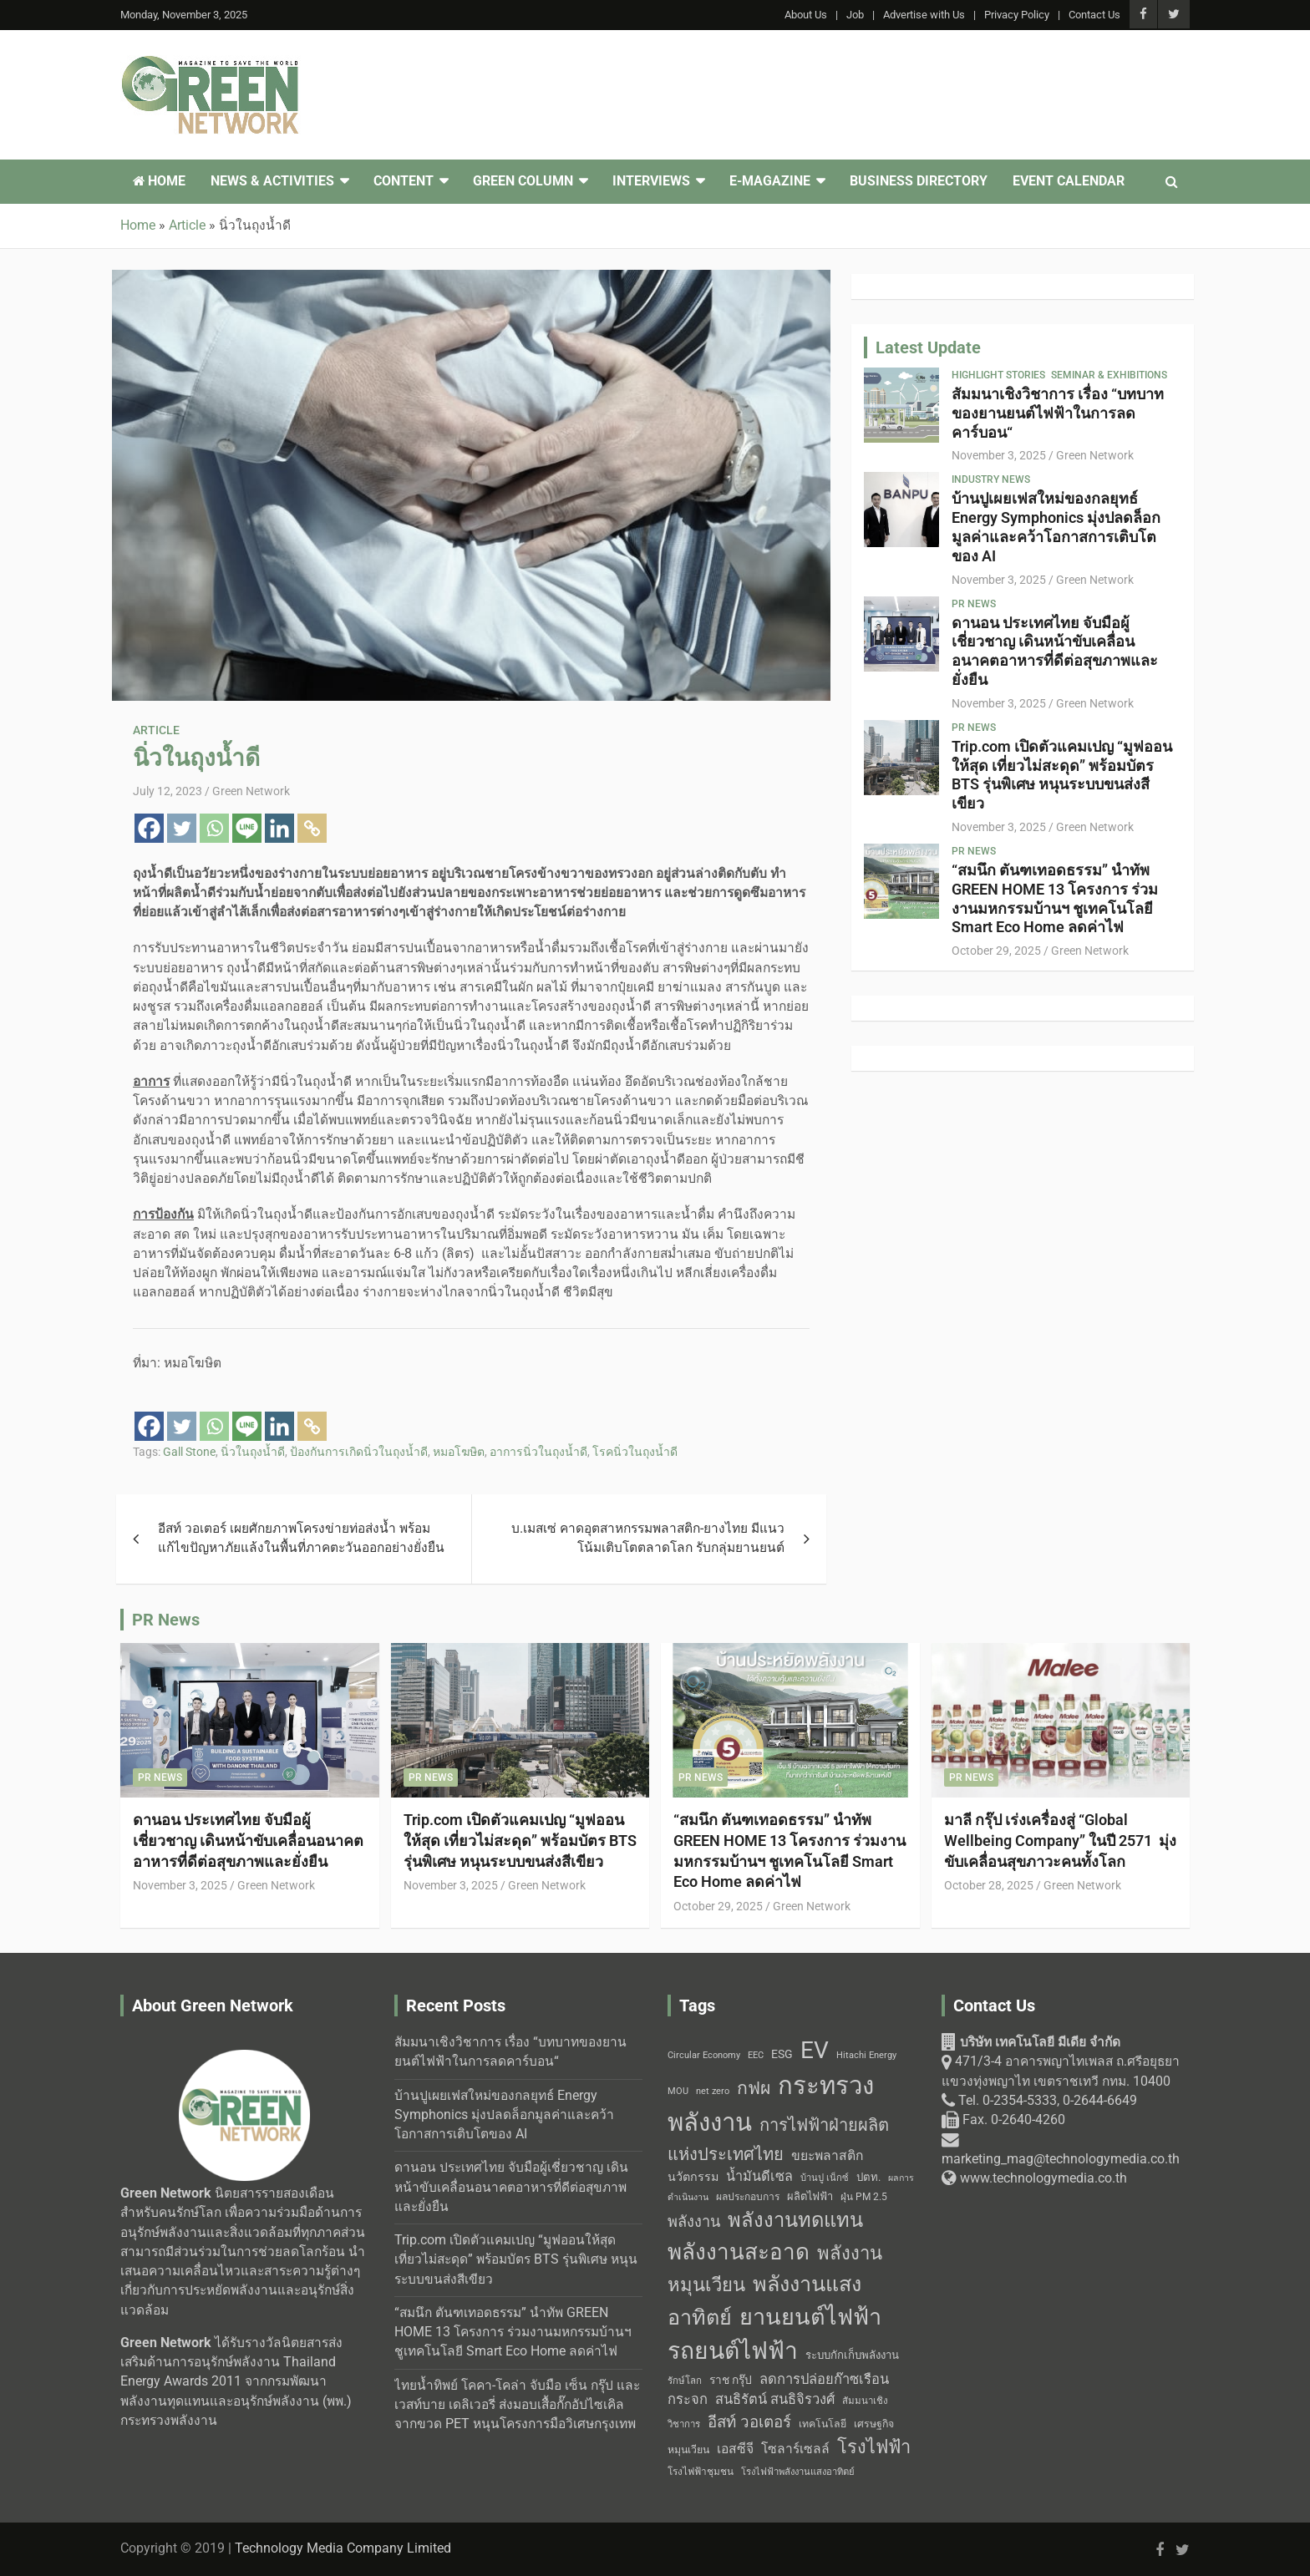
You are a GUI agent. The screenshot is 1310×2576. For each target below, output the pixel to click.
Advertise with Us (924, 14)
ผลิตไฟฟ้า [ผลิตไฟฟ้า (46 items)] (810, 2196)
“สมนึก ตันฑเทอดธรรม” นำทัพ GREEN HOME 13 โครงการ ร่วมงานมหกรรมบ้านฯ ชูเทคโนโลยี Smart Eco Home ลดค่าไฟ (1055, 898)
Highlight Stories (998, 375)
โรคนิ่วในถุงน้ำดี (635, 1451)
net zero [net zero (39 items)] (712, 2091)
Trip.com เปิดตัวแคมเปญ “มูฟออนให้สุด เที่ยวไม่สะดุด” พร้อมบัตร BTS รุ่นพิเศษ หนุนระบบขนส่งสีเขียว (1062, 775)
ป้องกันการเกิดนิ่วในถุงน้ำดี (359, 1451)
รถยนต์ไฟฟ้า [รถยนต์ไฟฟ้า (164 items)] (733, 2351)
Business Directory (919, 181)
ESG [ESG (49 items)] (782, 2054)
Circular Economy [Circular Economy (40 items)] (704, 2055)
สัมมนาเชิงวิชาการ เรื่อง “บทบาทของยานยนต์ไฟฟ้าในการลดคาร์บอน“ (1058, 413)
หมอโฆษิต (459, 1451)
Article (156, 730)
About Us (805, 14)
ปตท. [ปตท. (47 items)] (868, 2177)
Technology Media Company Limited (343, 2548)
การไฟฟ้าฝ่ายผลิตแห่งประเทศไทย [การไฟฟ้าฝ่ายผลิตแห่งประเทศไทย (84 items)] (778, 2139)
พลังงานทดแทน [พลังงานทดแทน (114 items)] (795, 2220)
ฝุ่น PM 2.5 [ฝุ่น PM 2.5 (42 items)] (863, 2197)
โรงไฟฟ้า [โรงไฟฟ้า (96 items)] (874, 2447)
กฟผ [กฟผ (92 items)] (753, 2087)
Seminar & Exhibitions (1109, 375)
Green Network (251, 791)
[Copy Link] (312, 828)
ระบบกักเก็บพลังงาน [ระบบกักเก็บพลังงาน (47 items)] (852, 2355)
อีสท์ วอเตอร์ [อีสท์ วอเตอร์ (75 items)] (749, 2422)
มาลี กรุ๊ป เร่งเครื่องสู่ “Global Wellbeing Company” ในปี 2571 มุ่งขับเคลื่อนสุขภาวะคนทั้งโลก (1060, 1840)
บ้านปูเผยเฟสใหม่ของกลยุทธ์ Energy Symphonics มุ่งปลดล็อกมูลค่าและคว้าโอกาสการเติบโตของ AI (1056, 526)
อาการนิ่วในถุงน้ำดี (538, 1451)
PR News (974, 604)
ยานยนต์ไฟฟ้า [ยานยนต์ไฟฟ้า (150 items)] (810, 2317)
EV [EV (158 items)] (814, 2050)
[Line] (246, 828)
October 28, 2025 (988, 1885)
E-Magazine (769, 181)
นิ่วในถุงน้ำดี (253, 1451)
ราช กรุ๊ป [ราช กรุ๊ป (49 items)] (730, 2379)
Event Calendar (1069, 181)
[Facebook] (149, 828)
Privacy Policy (1016, 14)
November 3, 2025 (999, 455)
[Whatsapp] (214, 828)
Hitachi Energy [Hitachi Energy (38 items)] (866, 2055)
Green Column (523, 181)
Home (159, 181)
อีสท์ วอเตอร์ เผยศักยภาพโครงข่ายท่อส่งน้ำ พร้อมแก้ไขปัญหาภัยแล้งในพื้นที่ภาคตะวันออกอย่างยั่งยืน (301, 1538)
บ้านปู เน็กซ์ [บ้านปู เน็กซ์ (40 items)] (824, 2178)
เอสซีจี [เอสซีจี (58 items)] (735, 2449)
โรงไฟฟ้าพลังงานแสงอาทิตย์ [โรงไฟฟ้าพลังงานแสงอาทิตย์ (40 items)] (798, 2472)
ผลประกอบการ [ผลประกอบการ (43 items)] (747, 2197)
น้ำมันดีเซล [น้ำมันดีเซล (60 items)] (759, 2176)
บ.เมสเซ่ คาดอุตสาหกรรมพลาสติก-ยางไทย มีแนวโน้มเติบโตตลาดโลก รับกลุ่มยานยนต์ (647, 1538)
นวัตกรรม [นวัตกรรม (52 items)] (693, 2176)
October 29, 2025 (996, 950)
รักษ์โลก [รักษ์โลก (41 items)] (685, 2380)
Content (403, 181)
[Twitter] (181, 828)
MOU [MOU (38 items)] (678, 2091)
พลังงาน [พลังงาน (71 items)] (694, 2221)
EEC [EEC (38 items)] (756, 2055)
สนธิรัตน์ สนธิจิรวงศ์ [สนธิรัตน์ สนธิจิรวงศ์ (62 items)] (775, 2399)
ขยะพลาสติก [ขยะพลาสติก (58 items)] (827, 2155)
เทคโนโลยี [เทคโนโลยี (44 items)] (822, 2424)
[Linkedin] (279, 828)
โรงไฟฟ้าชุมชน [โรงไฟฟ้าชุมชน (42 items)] (701, 2471)
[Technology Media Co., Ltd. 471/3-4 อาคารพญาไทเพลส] (1066, 2299)
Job (855, 14)
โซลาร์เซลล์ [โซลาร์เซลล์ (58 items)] (795, 2449)
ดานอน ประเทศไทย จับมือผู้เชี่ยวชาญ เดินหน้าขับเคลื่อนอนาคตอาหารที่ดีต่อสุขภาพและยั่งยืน (1055, 651)
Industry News (991, 479)
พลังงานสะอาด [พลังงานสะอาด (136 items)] (739, 2251)
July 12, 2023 (167, 791)
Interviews (651, 181)
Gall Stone (189, 1451)
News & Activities (272, 181)
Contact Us (1094, 14)
